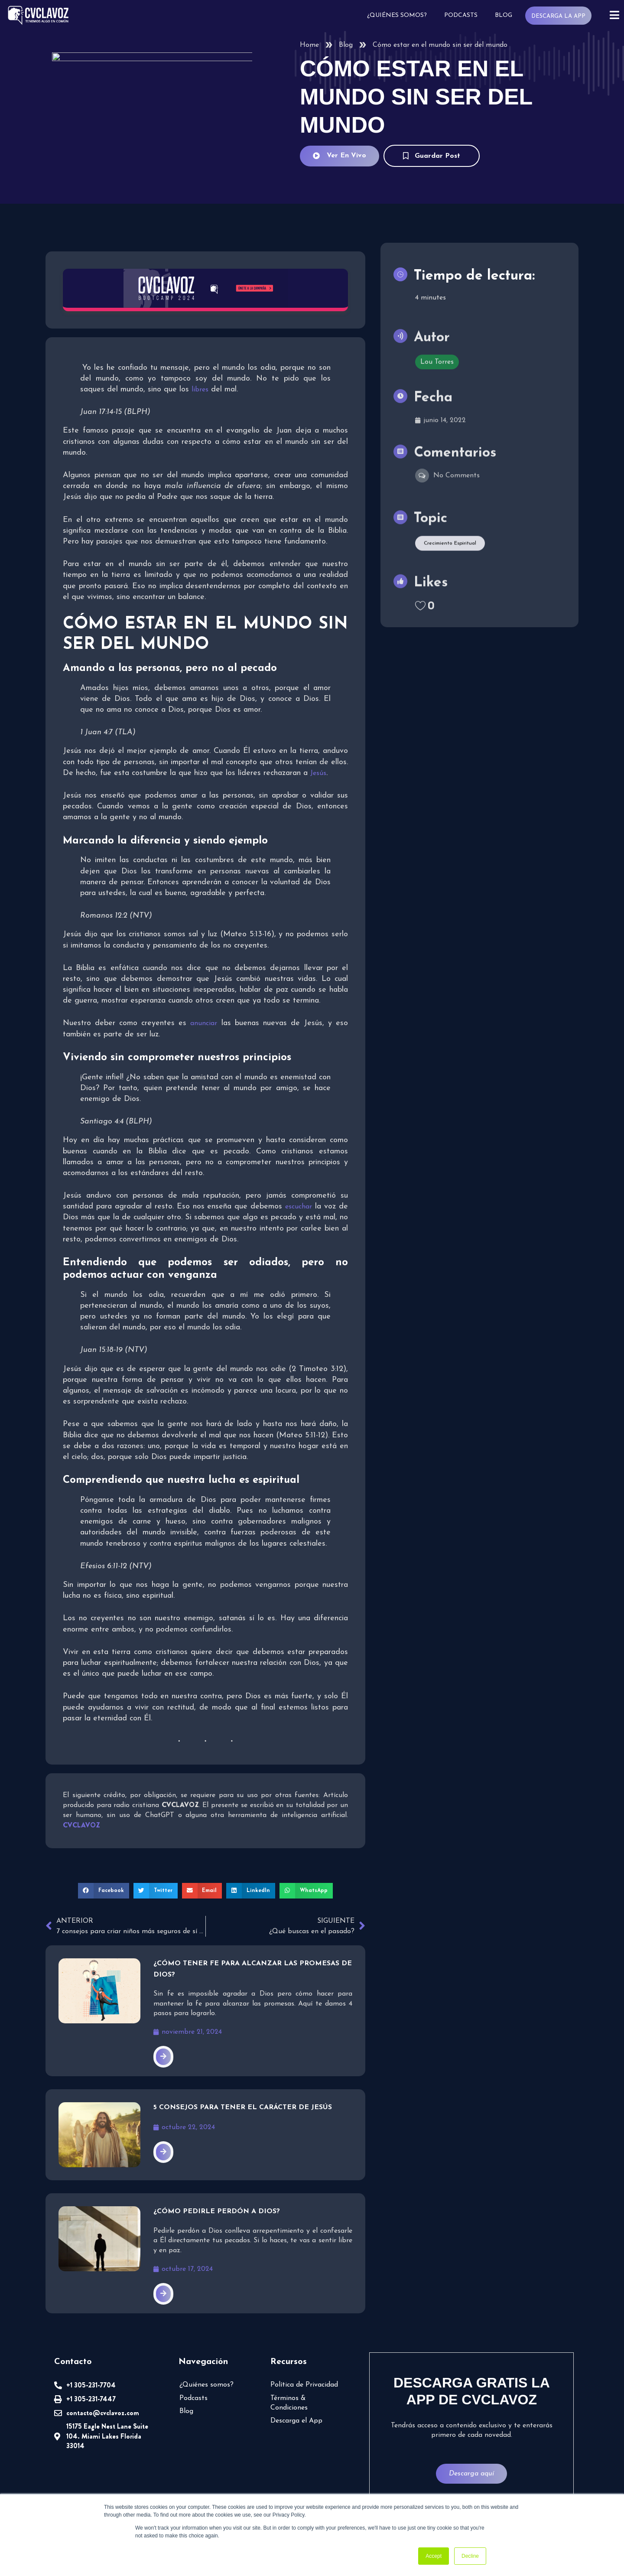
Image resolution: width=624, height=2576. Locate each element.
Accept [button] (434, 2556)
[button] (107, 1889)
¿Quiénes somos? (400, 15)
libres (173, 389)
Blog (505, 15)
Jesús (318, 772)
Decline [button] (470, 2556)
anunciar (201, 1022)
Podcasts (463, 15)
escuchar (299, 1206)
